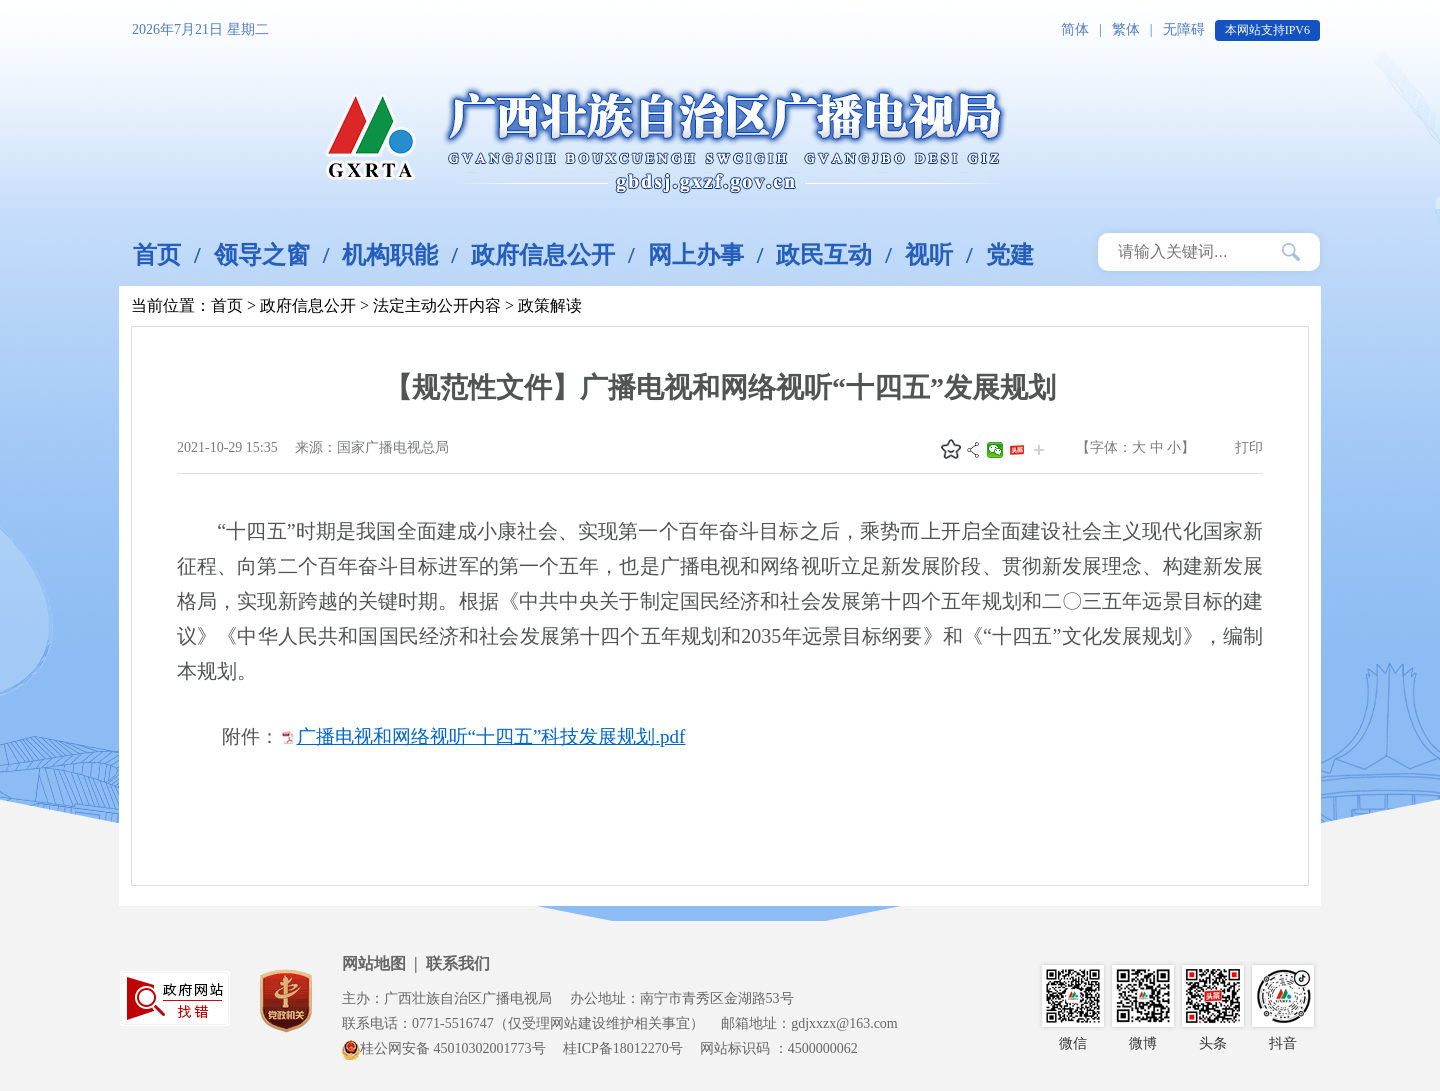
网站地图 (374, 963)
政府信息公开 (543, 255)
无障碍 (1184, 29)
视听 (929, 255)
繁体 (1126, 29)
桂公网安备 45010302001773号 (444, 1048)
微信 (995, 450)
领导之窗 (262, 255)
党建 (1010, 255)
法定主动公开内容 (437, 305)
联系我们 (458, 963)
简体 (1075, 29)
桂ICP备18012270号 (623, 1048)
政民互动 (824, 255)
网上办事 (696, 255)
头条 (1017, 450)
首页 (157, 255)
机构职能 (390, 255)
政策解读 (550, 305)
